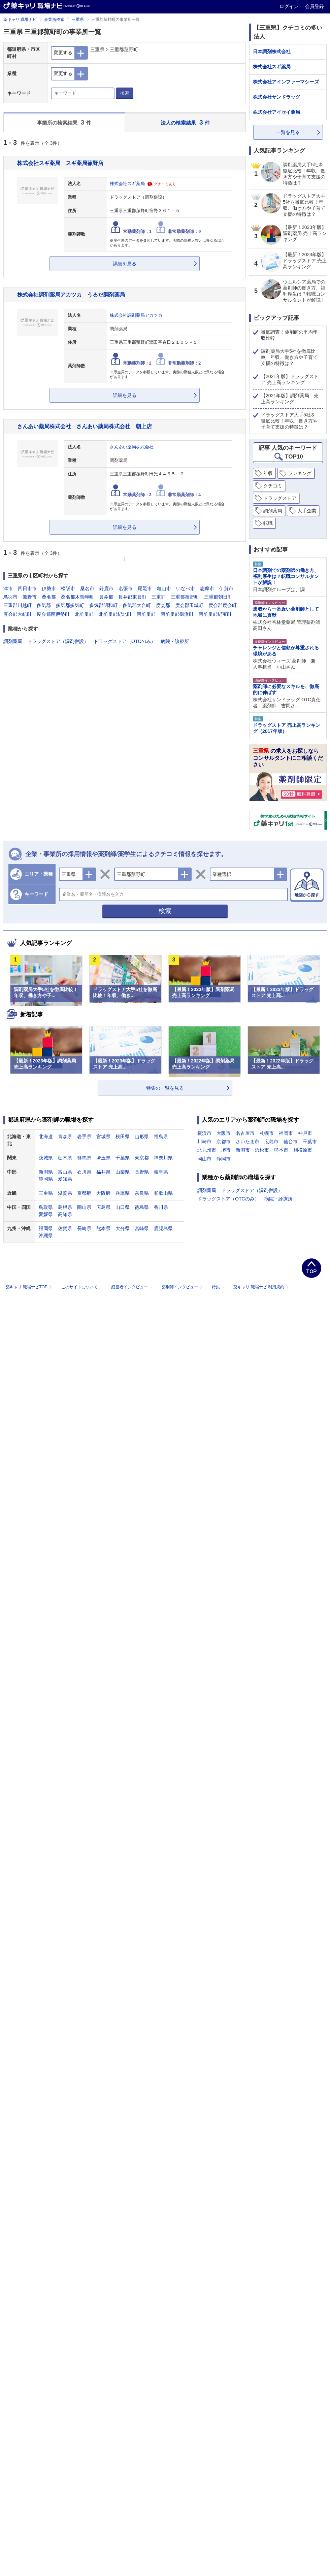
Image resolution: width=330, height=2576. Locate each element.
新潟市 (243, 1150)
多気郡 (44, 605)
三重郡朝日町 (218, 597)
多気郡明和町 (103, 605)
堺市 (226, 1150)
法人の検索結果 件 (185, 122)
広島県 (103, 1207)
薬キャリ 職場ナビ (20, 19)
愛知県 (65, 1179)
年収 (268, 473)
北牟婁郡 (84, 614)
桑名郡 (49, 597)
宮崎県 (142, 1228)
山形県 (142, 1136)
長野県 (142, 1172)
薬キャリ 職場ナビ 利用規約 (261, 1287)
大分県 (123, 1228)
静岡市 (224, 1158)
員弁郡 (106, 597)
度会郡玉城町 (189, 605)
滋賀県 (65, 1193)
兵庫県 (123, 1193)
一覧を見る (288, 132)
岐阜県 (161, 1172)
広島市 (271, 1141)
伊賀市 (226, 588)
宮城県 (103, 1136)
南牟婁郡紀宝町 (215, 614)
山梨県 (123, 1172)
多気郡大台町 (137, 605)
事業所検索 (54, 19)
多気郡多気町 (70, 605)
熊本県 (103, 1228)
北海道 (46, 1136)
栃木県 (65, 1157)
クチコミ (272, 485)
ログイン (289, 6)
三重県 (78, 19)
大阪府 (103, 1193)
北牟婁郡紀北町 (115, 614)
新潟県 (46, 1172)
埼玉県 (103, 1157)
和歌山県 (163, 1193)
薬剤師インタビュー (183, 1287)
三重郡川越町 (17, 605)
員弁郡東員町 (132, 597)
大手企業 (306, 510)
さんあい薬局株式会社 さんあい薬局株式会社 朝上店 (84, 426)
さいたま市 (247, 1141)
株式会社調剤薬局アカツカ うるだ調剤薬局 (71, 295)
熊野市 (30, 597)
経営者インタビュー (132, 1287)
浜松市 (262, 1150)
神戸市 (305, 1133)
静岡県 (46, 1179)
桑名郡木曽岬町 (77, 597)
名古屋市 (245, 1133)
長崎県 (84, 1228)
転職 (268, 523)
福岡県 (46, 1228)
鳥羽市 (10, 597)
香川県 (161, 1207)
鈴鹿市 (106, 588)
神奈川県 (163, 1157)
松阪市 (68, 588)
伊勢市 (49, 588)
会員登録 (314, 6)
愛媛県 (46, 1214)
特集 (219, 1287)
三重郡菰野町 (185, 597)
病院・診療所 (175, 641)
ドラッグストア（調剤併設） (58, 641)
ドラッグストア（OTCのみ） (125, 641)
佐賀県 (65, 1228)
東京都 (142, 1157)
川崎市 (204, 1141)
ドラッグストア (279, 498)
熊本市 (281, 1150)
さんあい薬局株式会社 (132, 447)
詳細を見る (124, 263)
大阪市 (224, 1133)
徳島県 (142, 1207)
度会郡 (163, 605)
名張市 (126, 588)
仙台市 (291, 1141)
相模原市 (302, 1150)
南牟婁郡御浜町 (177, 614)
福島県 (161, 1136)
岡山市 (204, 1158)
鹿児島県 (163, 1228)
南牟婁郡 (146, 614)
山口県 (123, 1207)
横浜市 (204, 1133)
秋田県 (123, 1136)
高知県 (65, 1214)
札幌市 (267, 1133)
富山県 (65, 1172)
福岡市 (286, 1133)
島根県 (65, 1207)
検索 (124, 93)
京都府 (84, 1193)
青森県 (65, 1136)
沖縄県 (46, 1235)
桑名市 (87, 588)
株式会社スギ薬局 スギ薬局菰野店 (60, 163)
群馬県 (84, 1157)
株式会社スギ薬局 (127, 183)
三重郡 (159, 597)
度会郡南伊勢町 (53, 614)
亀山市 (164, 588)
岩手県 (84, 1136)
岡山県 (84, 1207)
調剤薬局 (12, 641)
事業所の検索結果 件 (64, 122)
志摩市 (207, 588)
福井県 (103, 1172)
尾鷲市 (145, 588)
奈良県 (142, 1193)
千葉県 (123, 1157)
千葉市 (310, 1141)
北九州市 (206, 1150)
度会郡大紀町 (17, 614)
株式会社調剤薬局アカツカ (136, 315)
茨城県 (46, 1157)
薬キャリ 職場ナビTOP (29, 1287)
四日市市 (27, 588)
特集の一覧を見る (165, 1088)
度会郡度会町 (222, 605)
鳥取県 (46, 1207)
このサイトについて (82, 1287)
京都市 (224, 1141)
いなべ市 (185, 588)
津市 (8, 588)
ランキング (299, 473)
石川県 (84, 1172)
